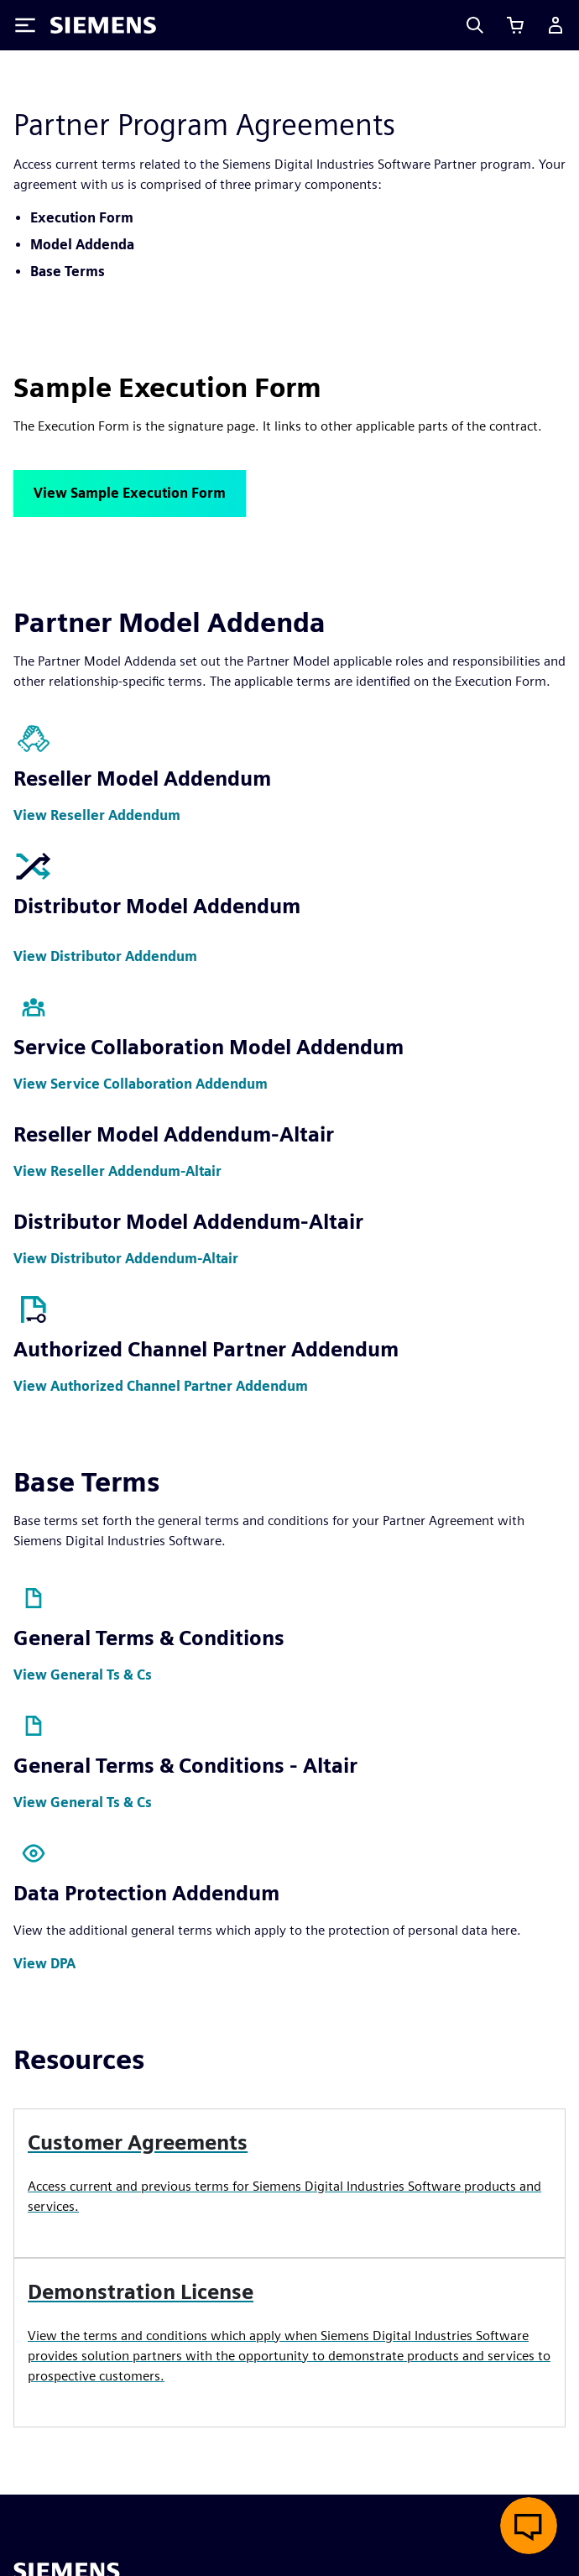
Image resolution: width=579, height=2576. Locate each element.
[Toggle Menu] (25, 25)
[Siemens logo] (103, 25)
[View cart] (515, 25)
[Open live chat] (528, 2525)
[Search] (475, 25)
